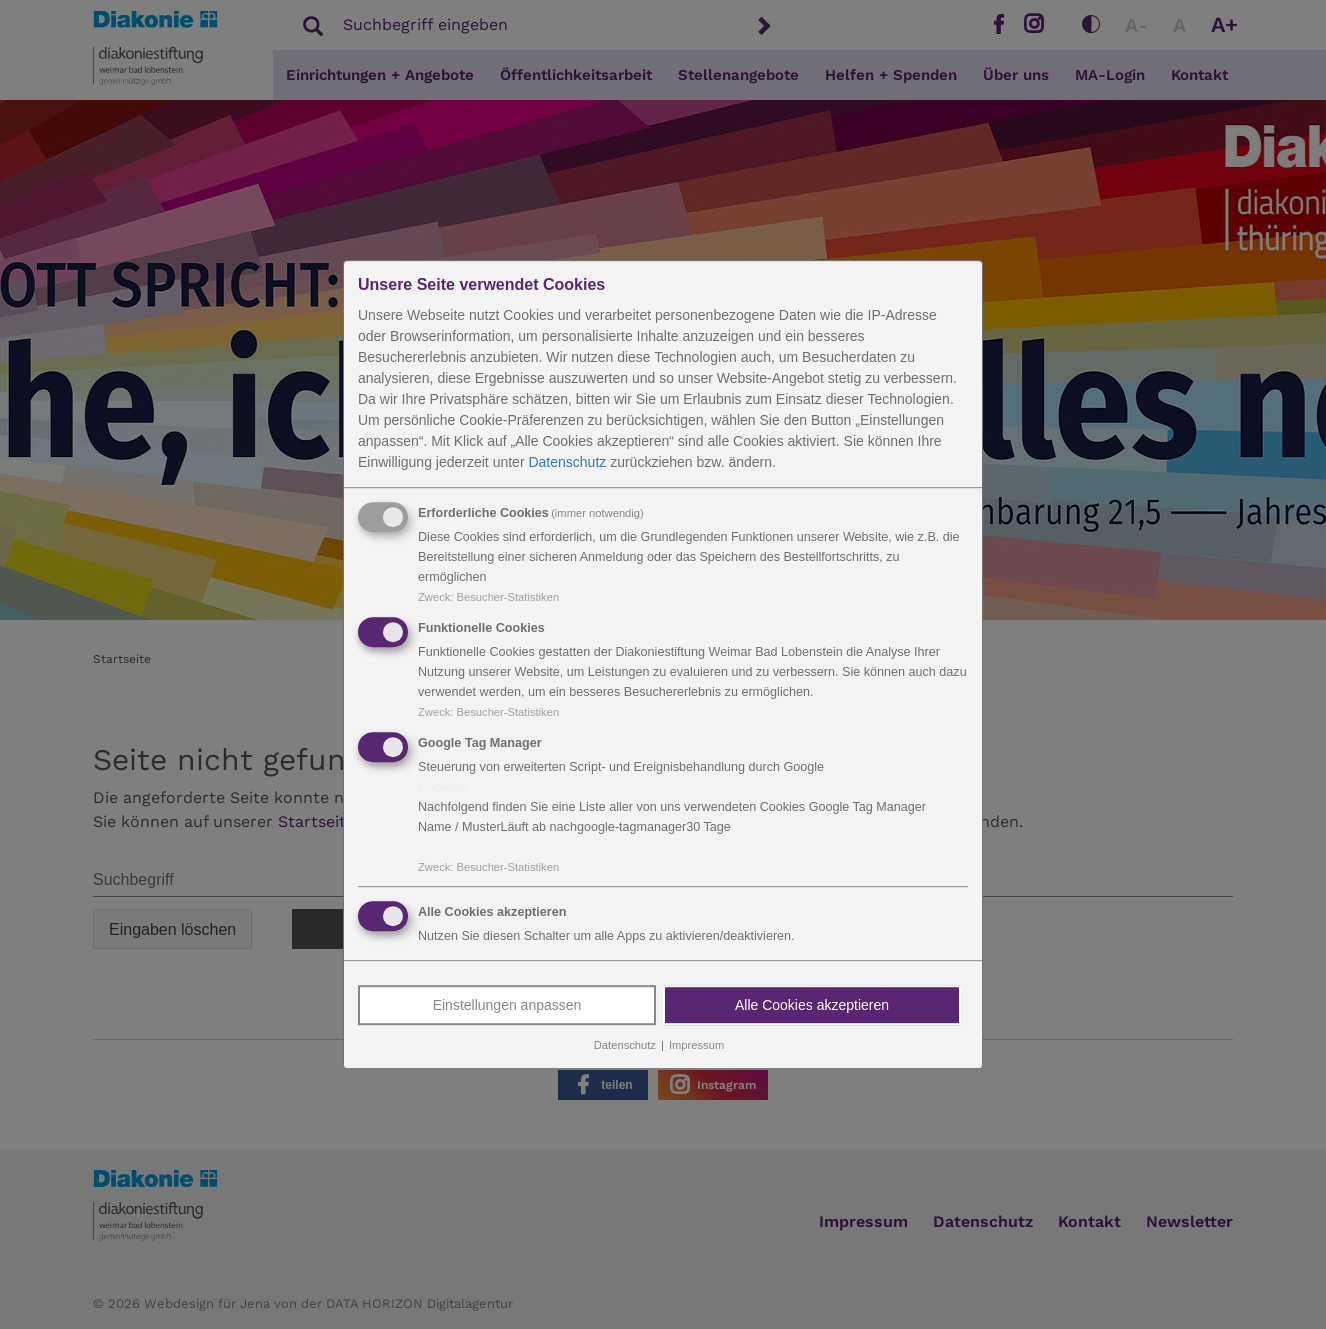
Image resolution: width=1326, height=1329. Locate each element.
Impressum (696, 1046)
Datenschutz (567, 462)
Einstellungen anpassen (507, 1006)
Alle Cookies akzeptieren (812, 1006)
